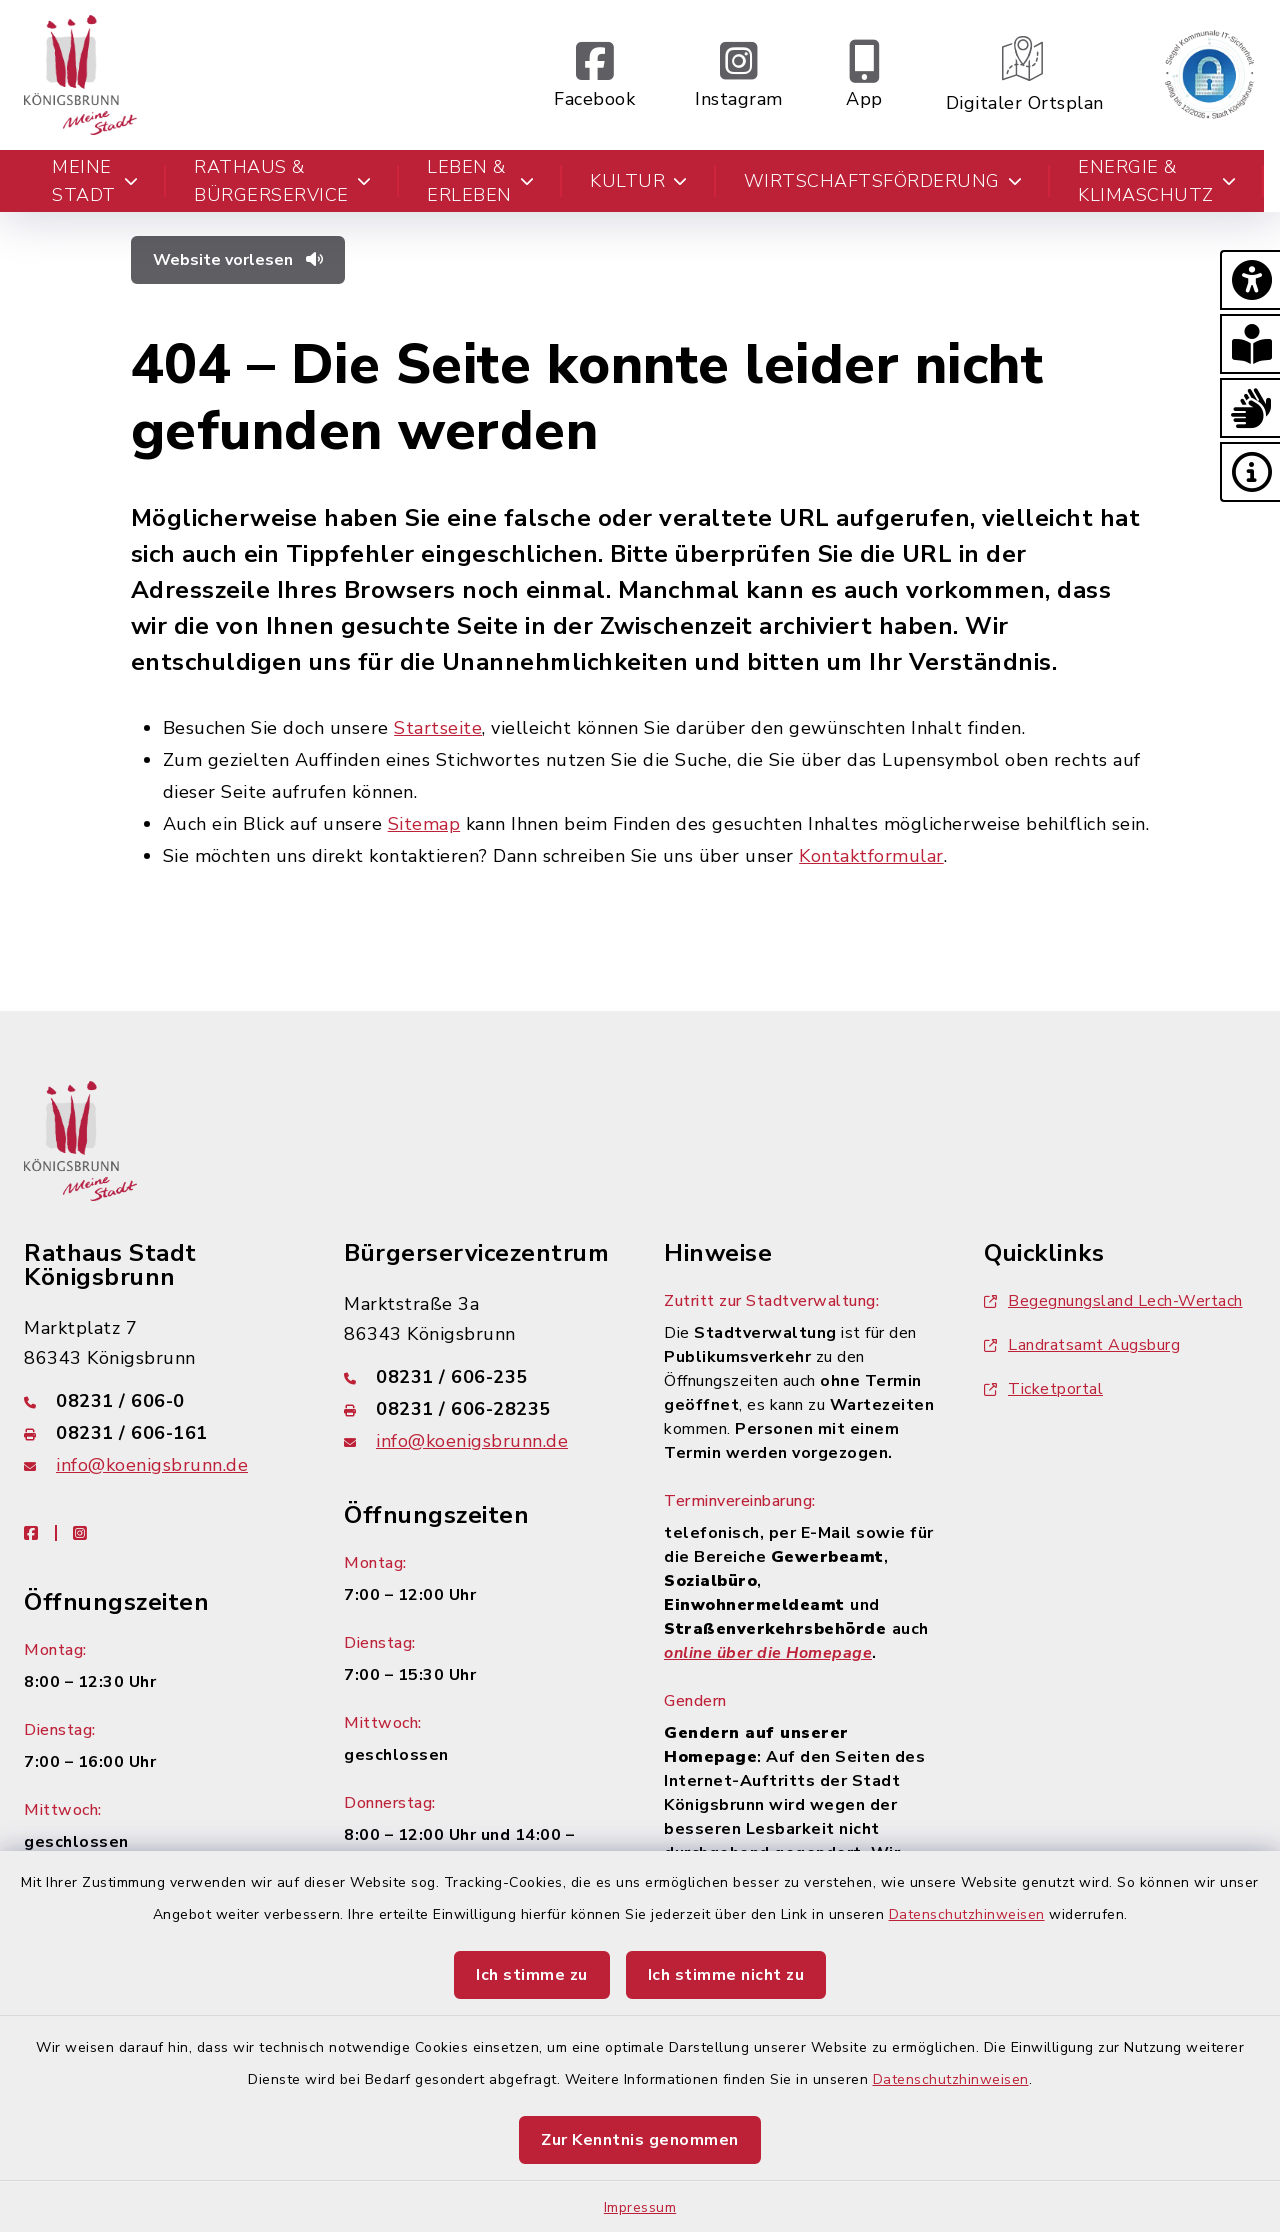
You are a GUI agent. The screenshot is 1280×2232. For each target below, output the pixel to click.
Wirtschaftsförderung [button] (883, 181)
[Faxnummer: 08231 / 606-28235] (480, 1409)
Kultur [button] (639, 181)
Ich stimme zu (532, 1975)
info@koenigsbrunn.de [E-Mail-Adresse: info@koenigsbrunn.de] (152, 1465)
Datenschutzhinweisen (967, 1914)
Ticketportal (1043, 1389)
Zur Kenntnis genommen (640, 2140)
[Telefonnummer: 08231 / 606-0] (160, 1401)
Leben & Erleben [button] (480, 181)
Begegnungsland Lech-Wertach (1113, 1301)
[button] (1250, 280)
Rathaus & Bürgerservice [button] (282, 181)
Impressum (640, 2207)
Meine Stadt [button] (95, 181)
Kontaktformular (871, 856)
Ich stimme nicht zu (726, 1975)
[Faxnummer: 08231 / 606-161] (160, 1433)
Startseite (438, 728)
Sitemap (424, 824)
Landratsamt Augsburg (1082, 1345)
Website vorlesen (238, 260)
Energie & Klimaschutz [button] (1157, 181)
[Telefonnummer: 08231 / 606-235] (480, 1377)
